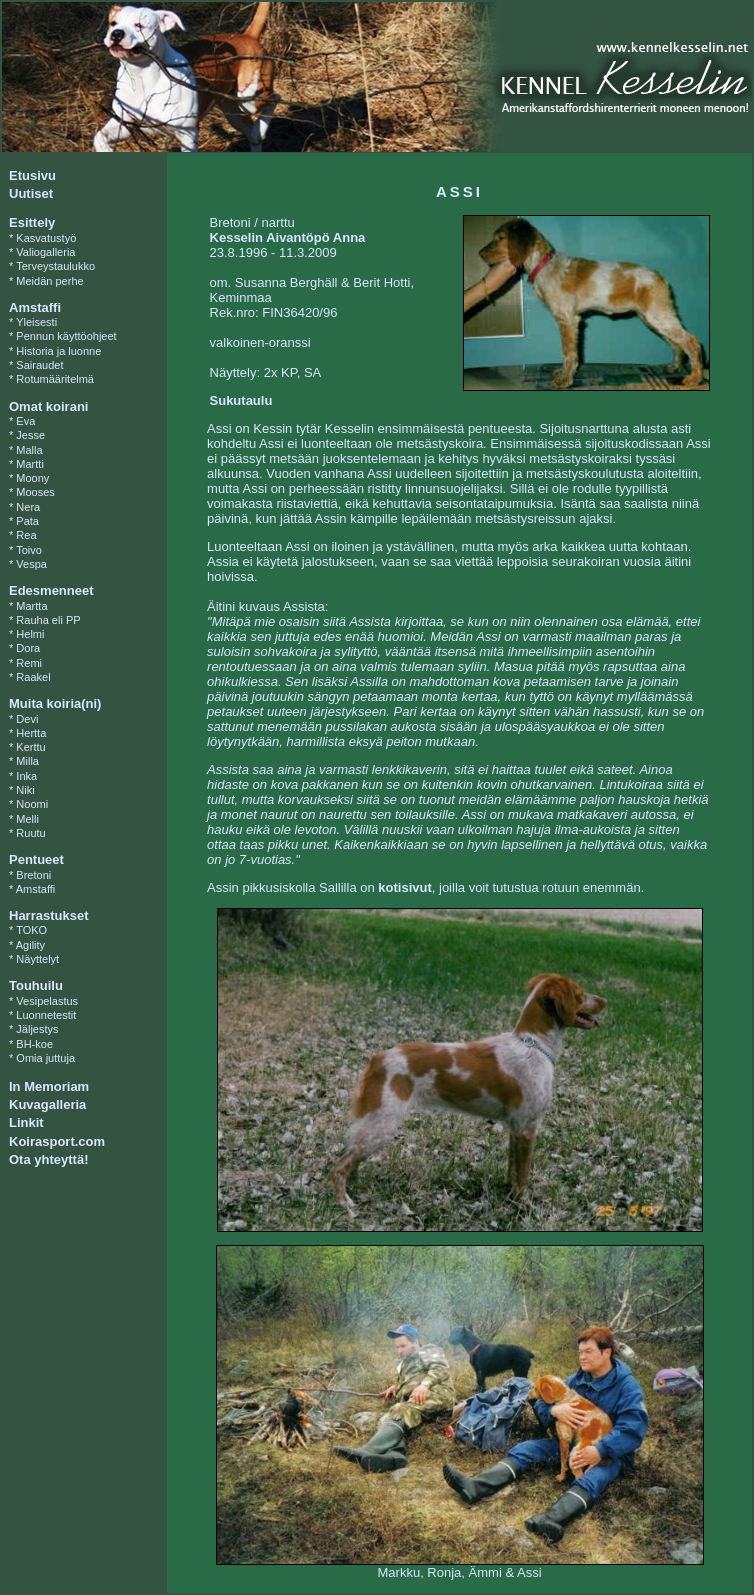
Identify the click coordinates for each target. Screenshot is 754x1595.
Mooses (35, 492)
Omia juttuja (45, 1058)
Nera (28, 507)
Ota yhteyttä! (48, 1159)
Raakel (33, 677)
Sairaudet (39, 365)
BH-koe (34, 1044)
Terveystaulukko (55, 266)
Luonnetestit (46, 1015)
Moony (32, 478)
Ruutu (30, 833)
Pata (27, 521)
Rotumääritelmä (55, 379)
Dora (28, 648)
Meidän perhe (49, 281)
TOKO (31, 930)
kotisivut (404, 887)
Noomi (32, 804)
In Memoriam (49, 1086)
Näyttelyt (37, 959)
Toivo (29, 550)
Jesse (30, 435)
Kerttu (30, 747)
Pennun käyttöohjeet (66, 336)
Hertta (31, 733)
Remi (29, 663)
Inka (26, 776)
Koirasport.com (57, 1141)
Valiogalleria (45, 252)
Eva (25, 421)
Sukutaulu (241, 400)
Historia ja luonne (58, 351)
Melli (27, 819)
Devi (27, 719)
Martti (30, 464)
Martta (31, 606)
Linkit (26, 1122)
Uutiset (31, 193)
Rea (26, 535)
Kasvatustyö (46, 238)
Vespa (31, 564)
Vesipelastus (47, 1001)
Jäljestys (37, 1029)
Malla (29, 450)
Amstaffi (36, 889)
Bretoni (33, 875)
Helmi (30, 634)
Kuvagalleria (47, 1104)
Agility (30, 945)
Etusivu (32, 175)
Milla (27, 761)
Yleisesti (36, 322)
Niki (25, 790)
